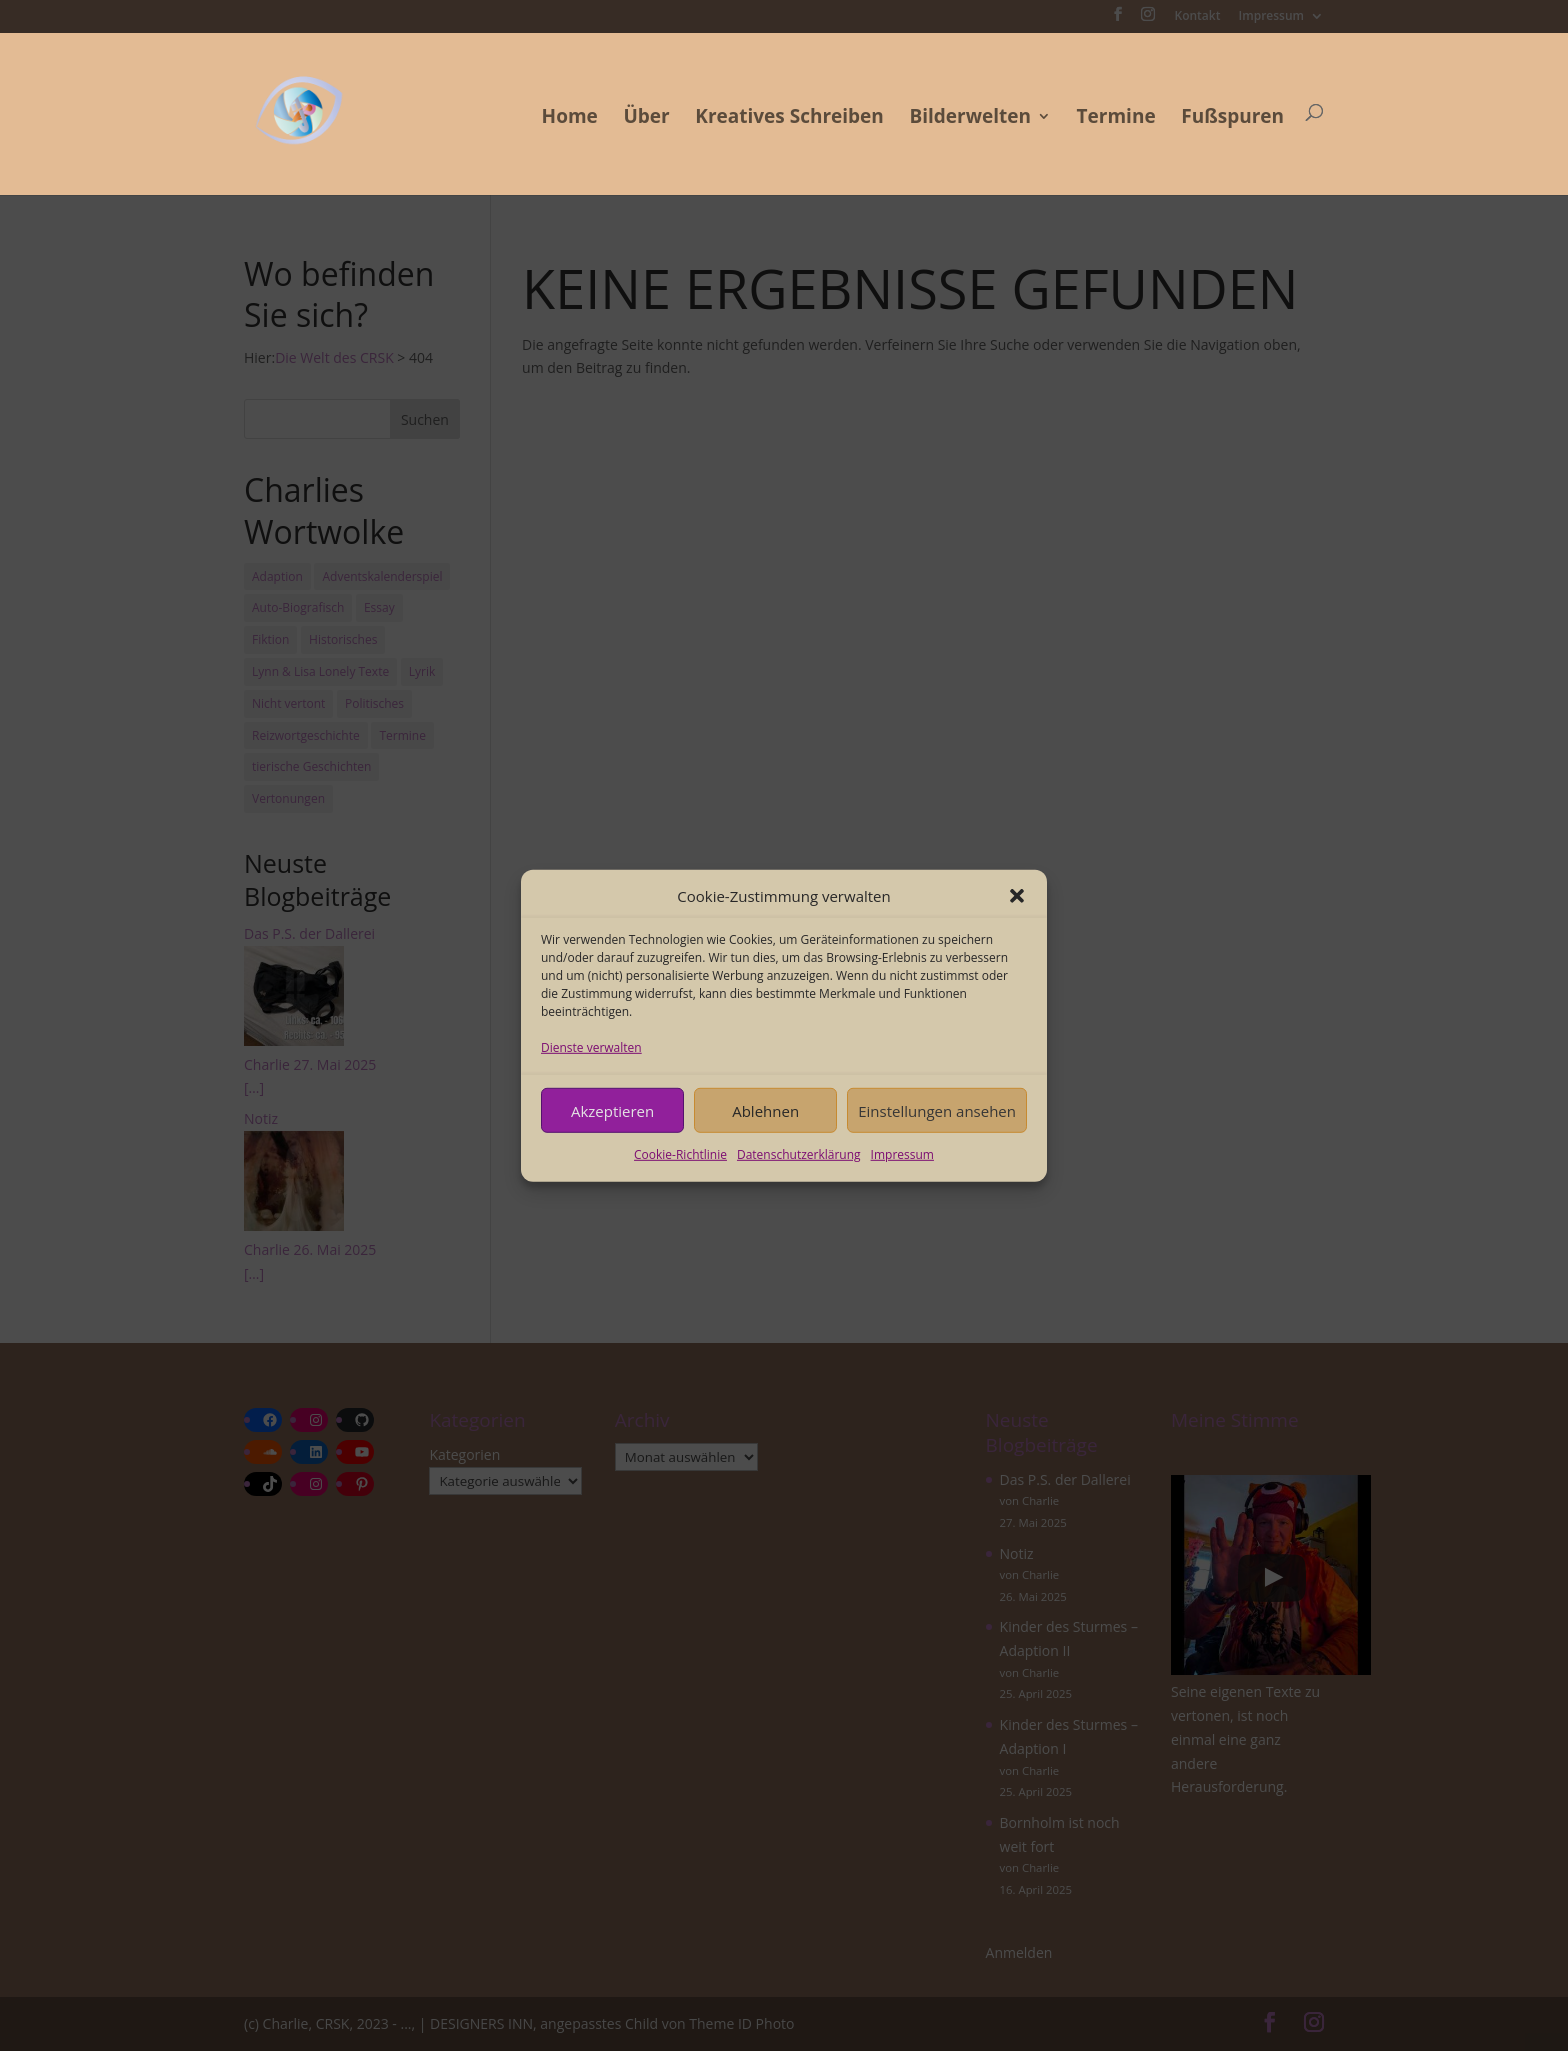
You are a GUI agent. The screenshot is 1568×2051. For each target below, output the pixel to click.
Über (646, 119)
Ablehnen (765, 1110)
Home (570, 119)
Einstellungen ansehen (937, 1110)
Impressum (902, 1154)
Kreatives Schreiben (789, 119)
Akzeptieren (612, 1110)
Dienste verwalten (591, 1047)
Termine (1116, 119)
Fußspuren (1232, 119)
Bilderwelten (970, 119)
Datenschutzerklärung (799, 1154)
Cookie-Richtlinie (680, 1154)
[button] (1017, 896)
